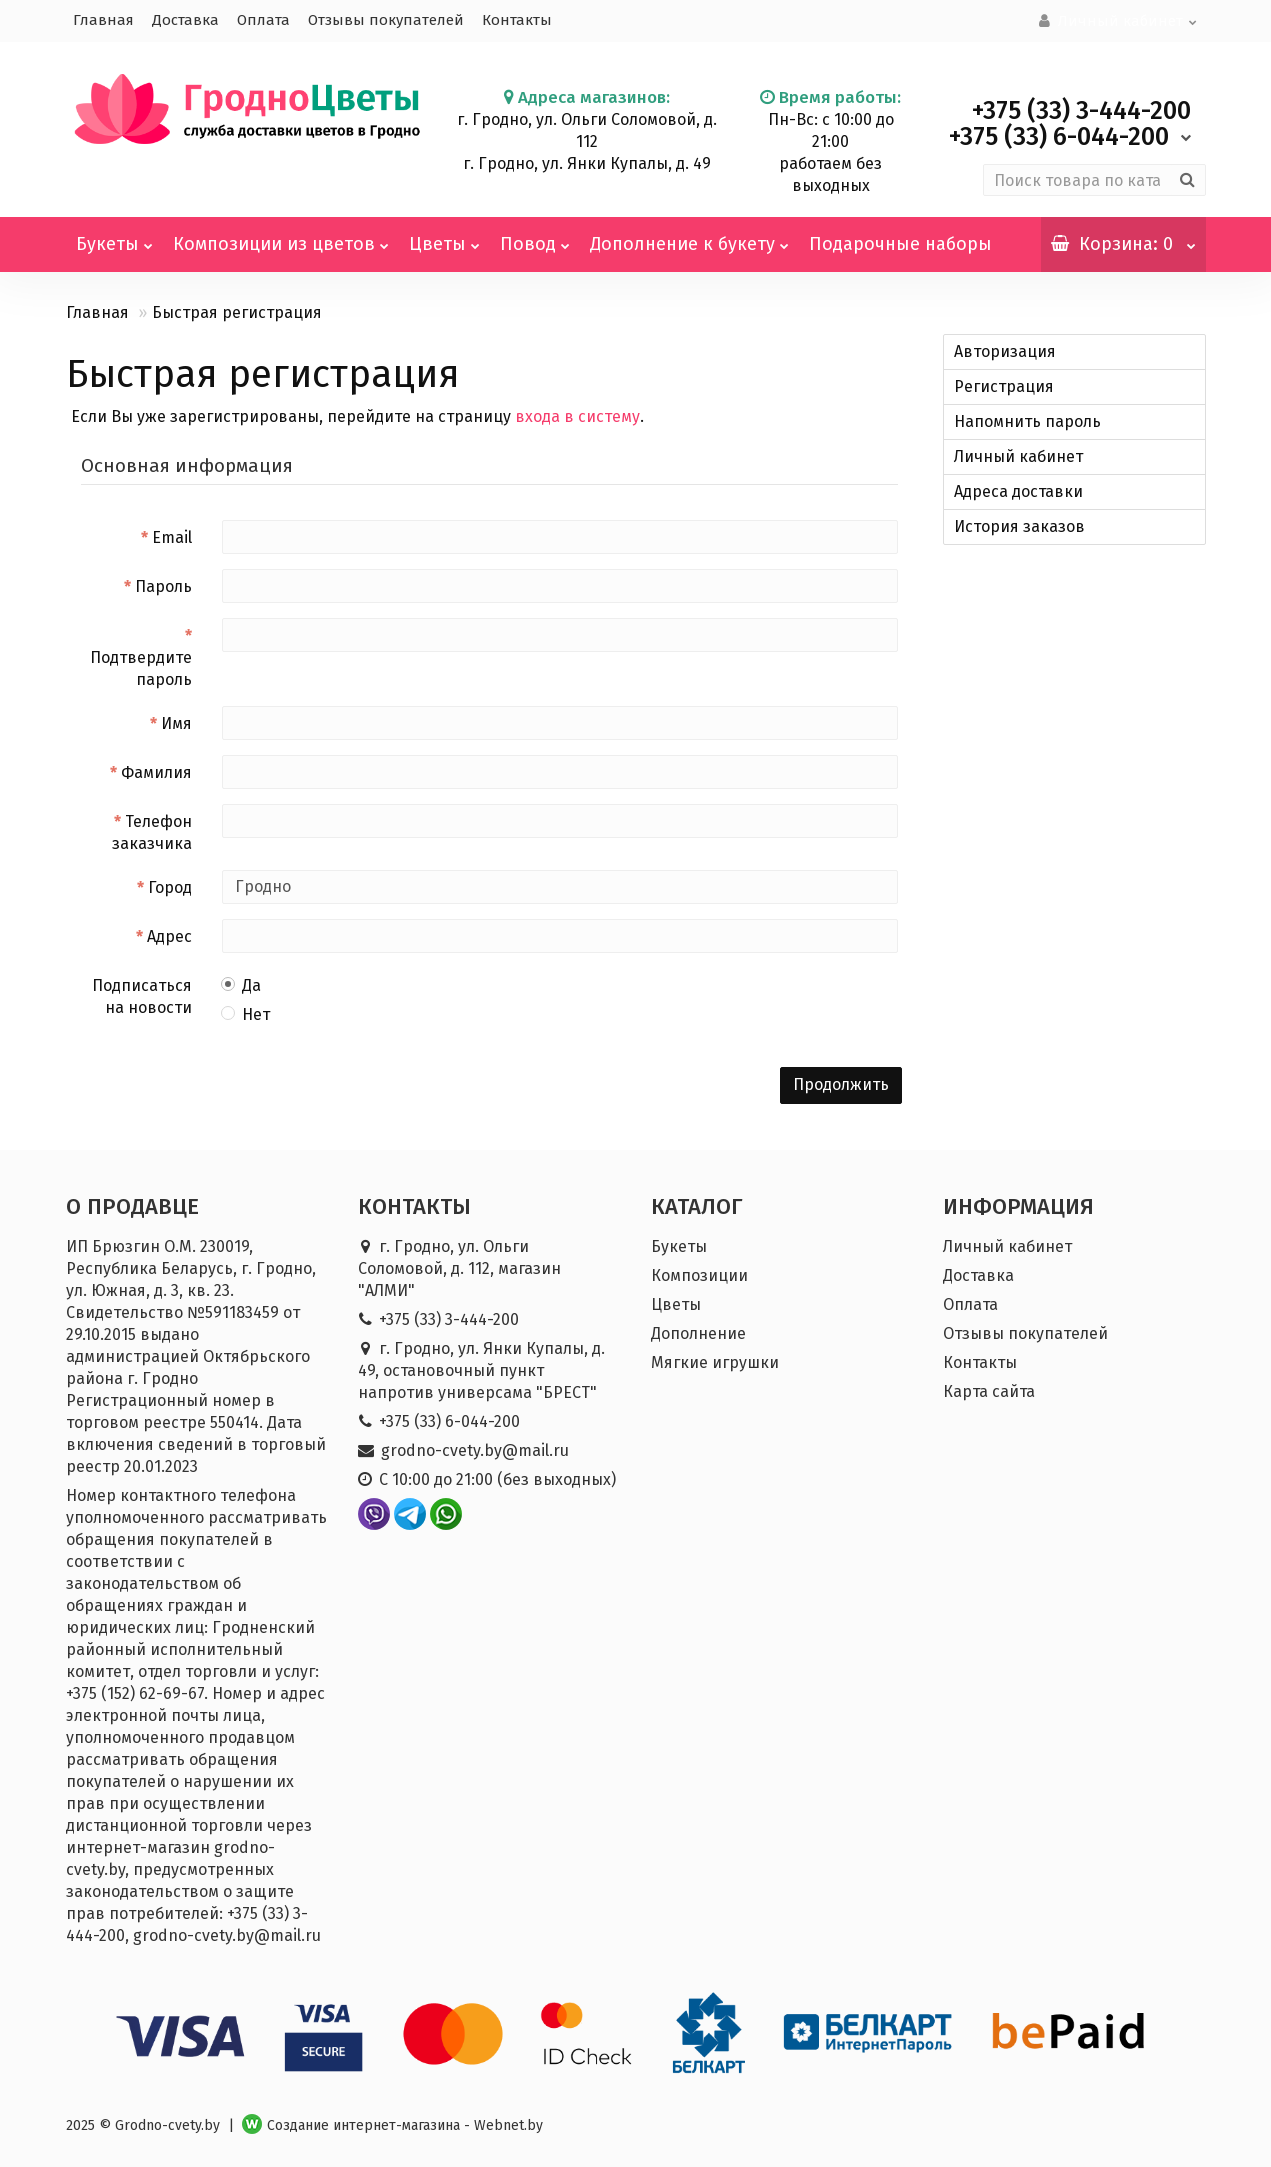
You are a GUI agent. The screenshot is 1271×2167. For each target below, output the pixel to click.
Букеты (114, 234)
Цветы (444, 234)
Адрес (169, 934)
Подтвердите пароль (141, 666)
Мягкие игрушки (715, 1360)
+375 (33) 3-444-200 (449, 1317)
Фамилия (156, 770)
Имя (176, 721)
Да (241, 983)
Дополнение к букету (689, 234)
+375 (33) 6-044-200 (449, 1419)
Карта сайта (989, 1389)
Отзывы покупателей (386, 20)
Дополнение (698, 1331)
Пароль (163, 584)
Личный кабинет (1018, 454)
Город (170, 885)
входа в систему (577, 414)
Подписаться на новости (142, 994)
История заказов (1019, 524)
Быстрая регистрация (237, 310)
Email (172, 535)
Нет (246, 1012)
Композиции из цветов (281, 234)
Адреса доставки (1018, 489)
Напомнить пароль (1027, 419)
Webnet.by (508, 2123)
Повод (535, 234)
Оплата (263, 20)
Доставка (185, 20)
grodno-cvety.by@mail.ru (475, 1448)
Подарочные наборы (900, 242)
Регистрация (1004, 384)
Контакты (517, 20)
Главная (103, 20)
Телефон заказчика (152, 830)
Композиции (699, 1273)
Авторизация (1005, 349)
